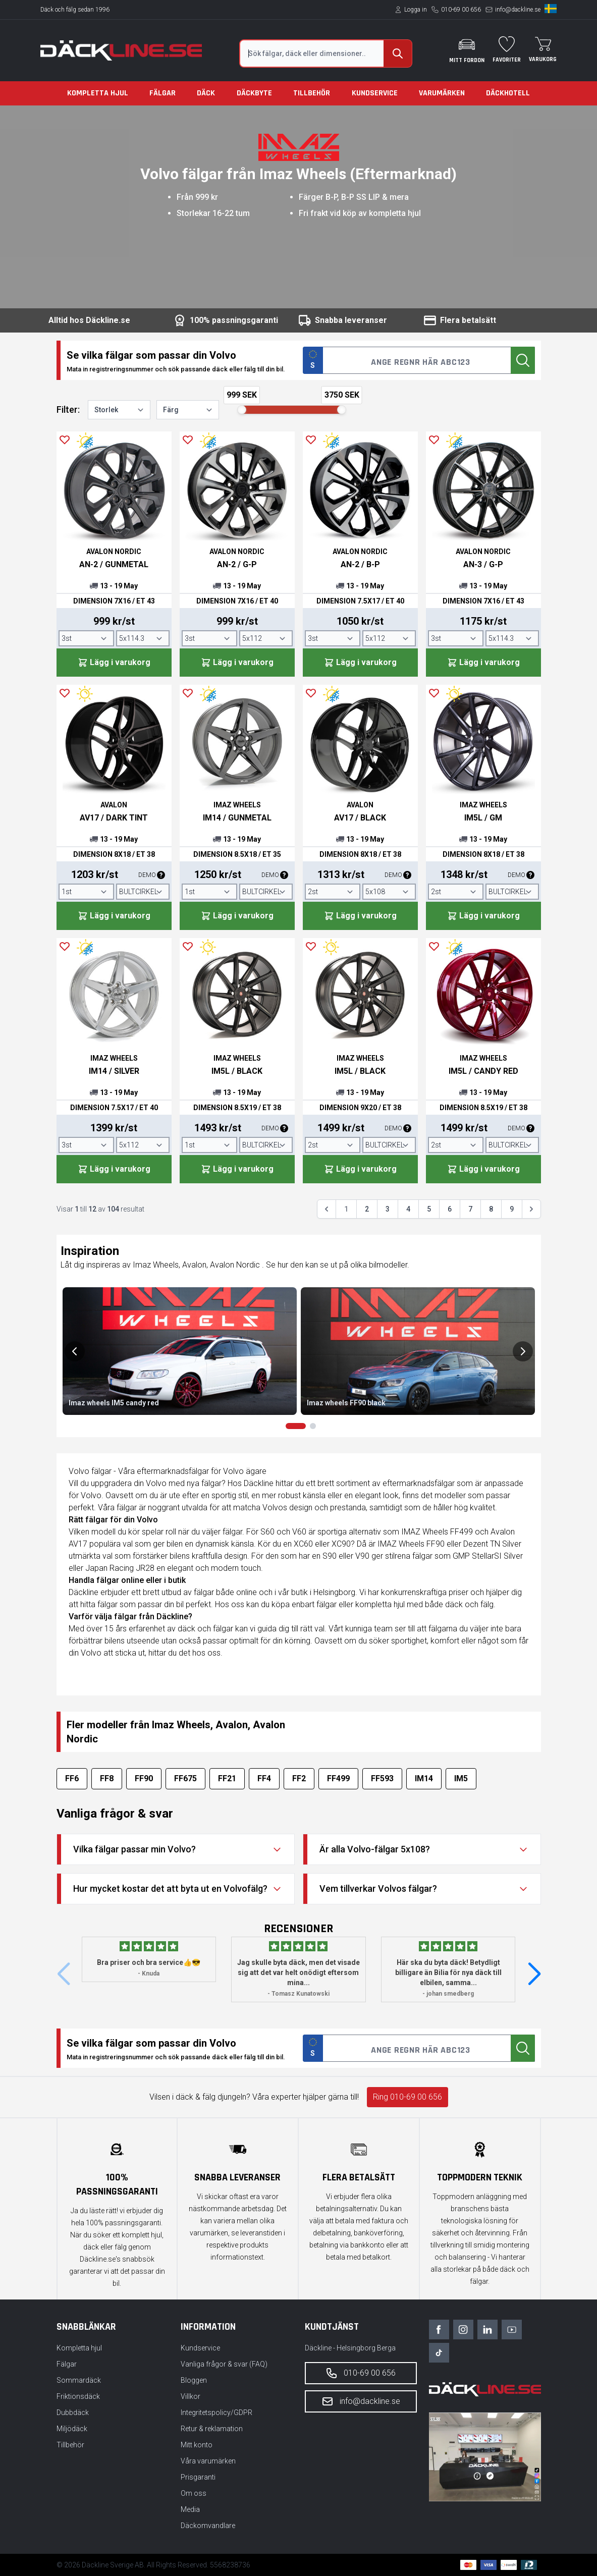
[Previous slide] (75, 1351)
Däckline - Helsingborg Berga (350, 2348)
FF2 (299, 1778)
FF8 (107, 1778)
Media (190, 2509)
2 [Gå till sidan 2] (367, 1209)
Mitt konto (196, 2445)
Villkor (190, 2396)
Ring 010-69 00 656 (407, 2097)
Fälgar (162, 93)
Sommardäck (79, 2380)
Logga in (415, 9)
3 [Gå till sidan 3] (388, 1209)
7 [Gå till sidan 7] (470, 1209)
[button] (534, 1974)
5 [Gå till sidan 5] (429, 1209)
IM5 (461, 1778)
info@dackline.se (517, 9)
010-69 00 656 (461, 9)
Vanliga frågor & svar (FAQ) (224, 2364)
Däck (206, 93)
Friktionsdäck (78, 2396)
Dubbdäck (73, 2412)
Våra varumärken (208, 2461)
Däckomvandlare (208, 2526)
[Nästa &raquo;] (531, 1209)
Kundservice (375, 93)
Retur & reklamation (212, 2429)
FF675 (185, 1778)
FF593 (382, 1778)
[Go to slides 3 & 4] (313, 1426)
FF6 (72, 1778)
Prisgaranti (198, 2477)
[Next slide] (523, 1351)
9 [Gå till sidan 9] (512, 1209)
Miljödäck (72, 2429)
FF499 (338, 1778)
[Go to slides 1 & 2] (296, 1426)
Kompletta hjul (97, 93)
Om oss (193, 2493)
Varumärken (442, 93)
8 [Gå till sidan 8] (491, 1209)
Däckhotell (508, 93)
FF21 (227, 1778)
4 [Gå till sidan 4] (408, 1209)
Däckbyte (254, 93)
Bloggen (194, 2380)
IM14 (424, 1778)
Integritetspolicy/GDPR (216, 2412)
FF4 (264, 1778)
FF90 (144, 1778)
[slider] (241, 409)
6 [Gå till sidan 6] (450, 1209)
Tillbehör (311, 93)
